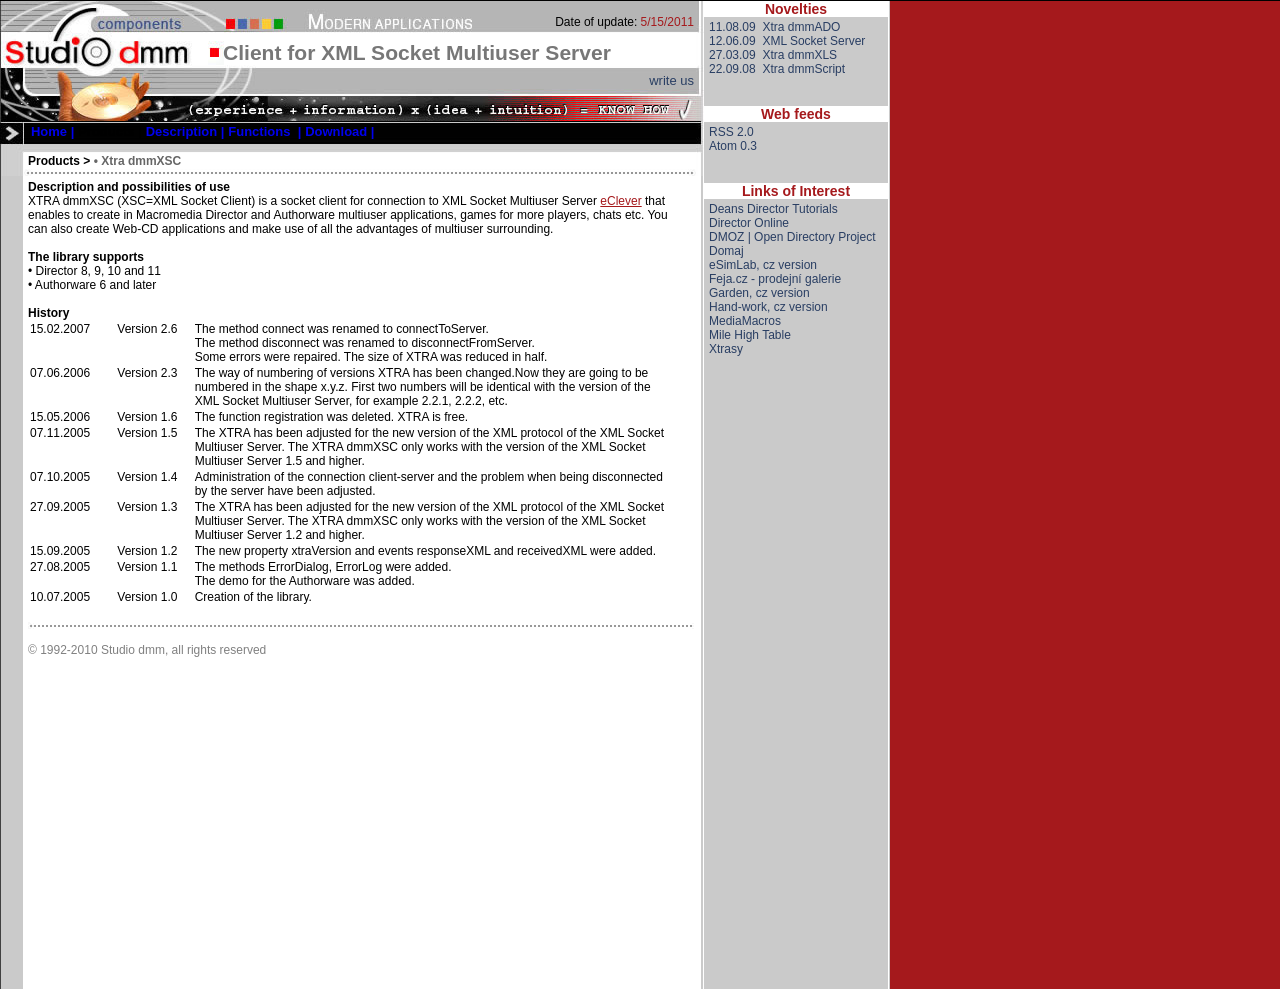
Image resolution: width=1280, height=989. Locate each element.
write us (671, 80)
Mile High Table (750, 335)
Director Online (749, 223)
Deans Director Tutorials (773, 209)
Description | (185, 131)
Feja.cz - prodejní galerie (775, 279)
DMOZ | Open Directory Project (792, 237)
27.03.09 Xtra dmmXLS (773, 55)
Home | (52, 131)
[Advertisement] (796, 689)
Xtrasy (726, 349)
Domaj (726, 251)
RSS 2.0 (731, 132)
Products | (110, 131)
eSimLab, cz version (763, 265)
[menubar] (202, 131)
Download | (339, 131)
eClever (620, 201)
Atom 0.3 (733, 146)
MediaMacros (745, 321)
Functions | (264, 131)
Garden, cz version (759, 293)
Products (54, 161)
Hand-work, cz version (768, 307)
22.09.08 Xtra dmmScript (777, 69)
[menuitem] (52, 131)
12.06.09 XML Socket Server (787, 41)
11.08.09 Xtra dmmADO (774, 27)
